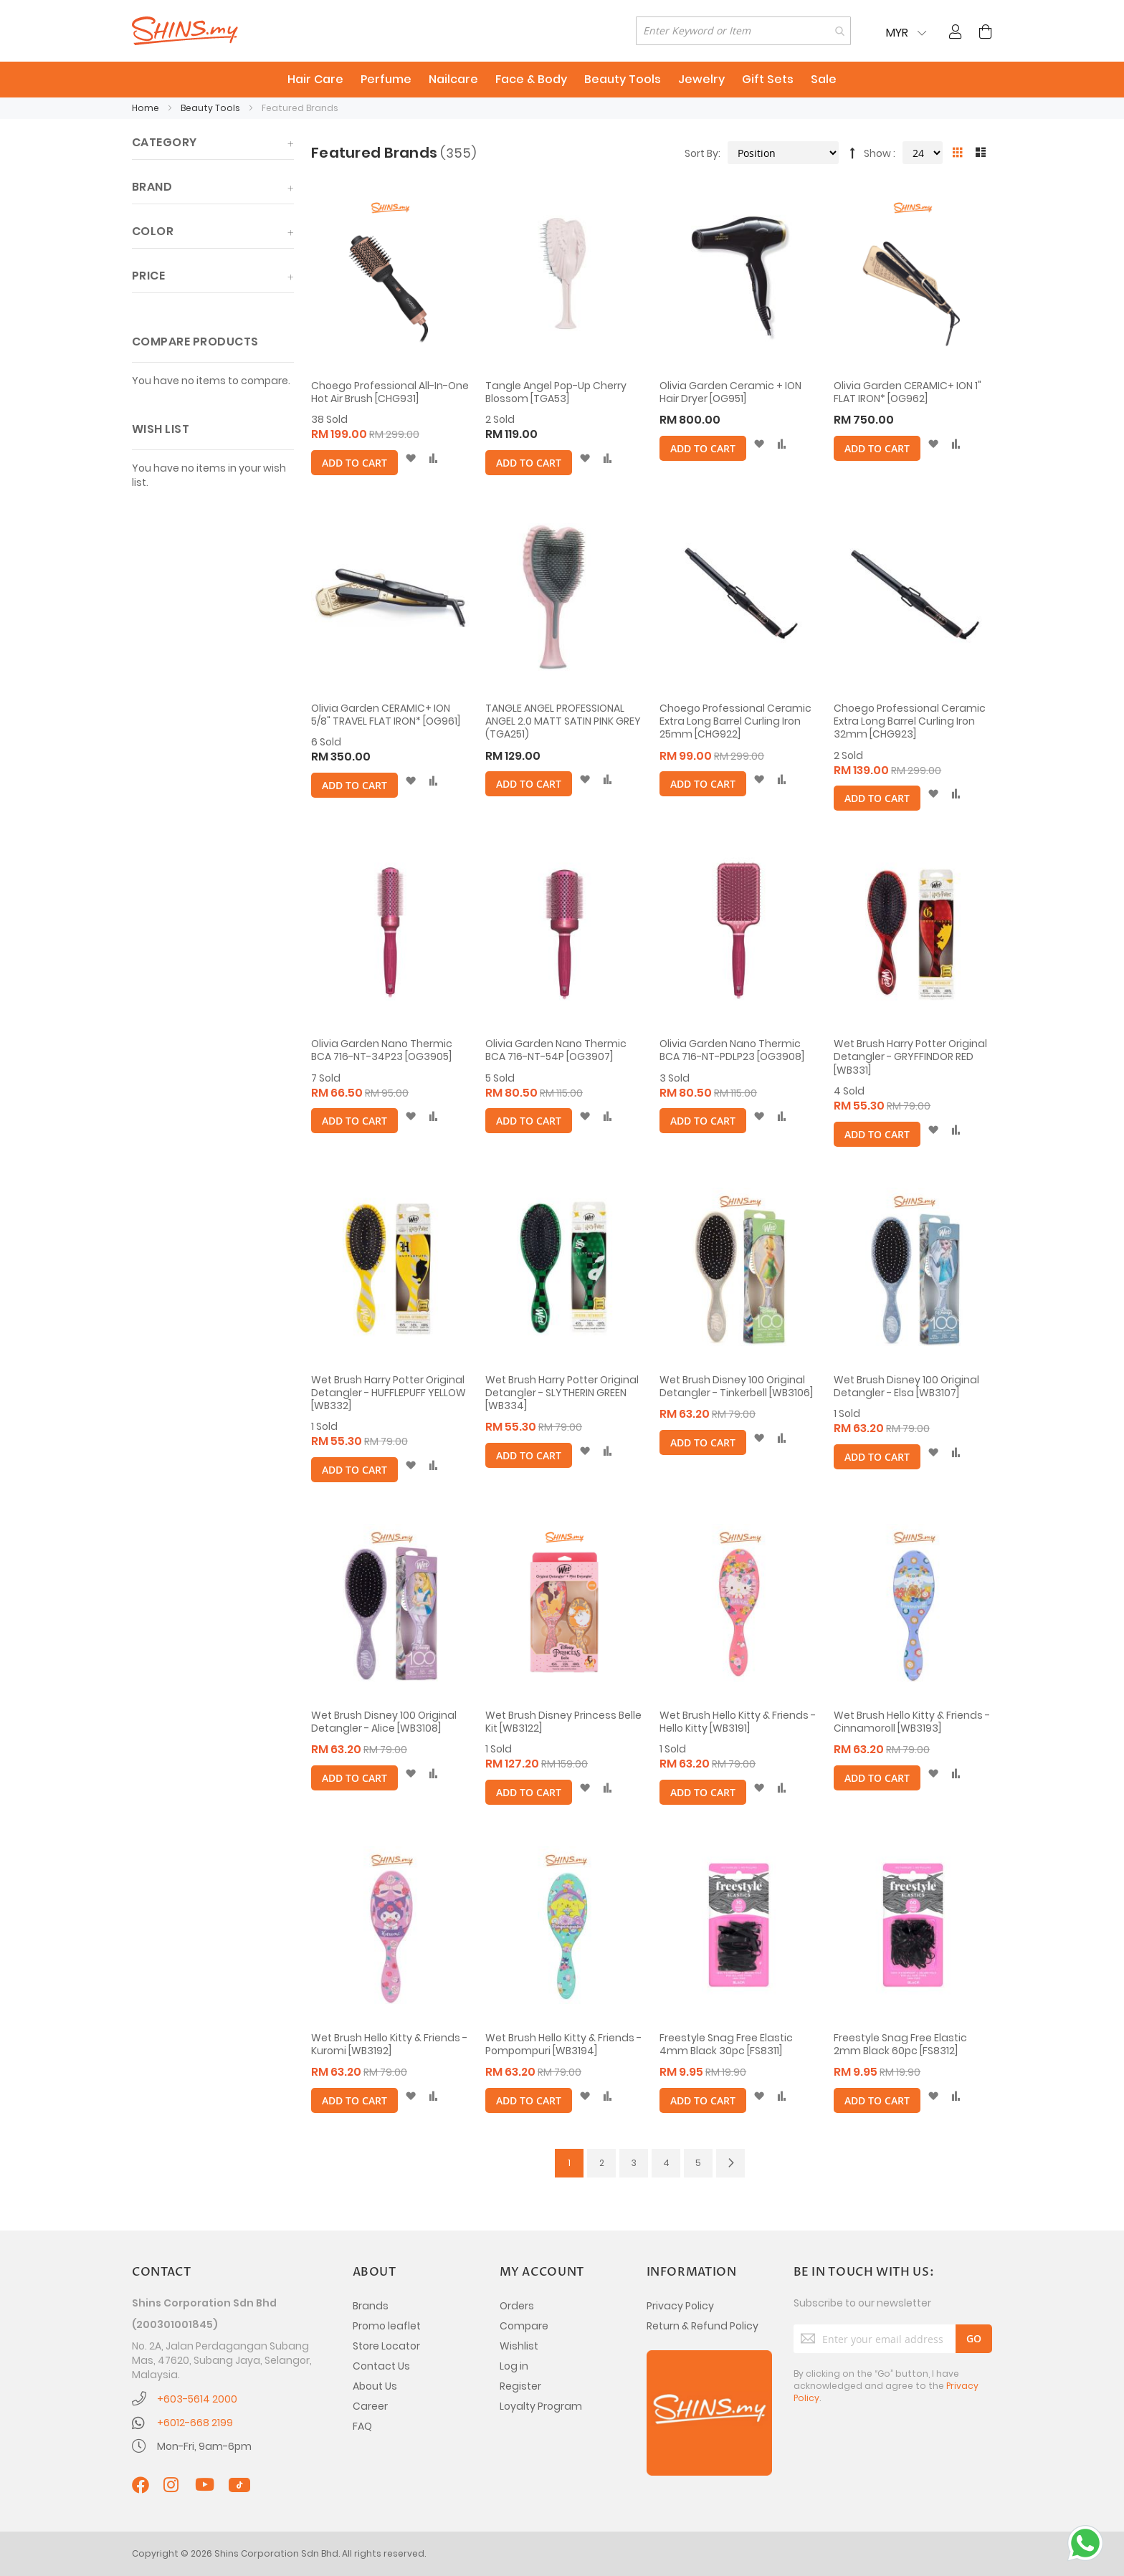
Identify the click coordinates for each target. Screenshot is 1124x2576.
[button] (410, 458)
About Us (375, 2386)
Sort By (701, 153)
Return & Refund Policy (702, 2326)
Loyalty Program (541, 2406)
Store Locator (386, 2346)
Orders (517, 2306)
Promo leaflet (387, 2326)
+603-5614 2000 (197, 2399)
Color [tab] (152, 231)
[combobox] (743, 30)
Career (370, 2406)
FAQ (362, 2426)
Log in (514, 2366)
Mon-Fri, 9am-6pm (204, 2446)
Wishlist (519, 2346)
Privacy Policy (680, 2306)
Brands (371, 2306)
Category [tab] (164, 142)
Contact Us (381, 2366)
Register (520, 2386)
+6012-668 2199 (195, 2422)
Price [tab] (148, 275)
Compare (524, 2326)
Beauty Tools (211, 108)
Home (146, 108)
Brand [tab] (152, 186)
